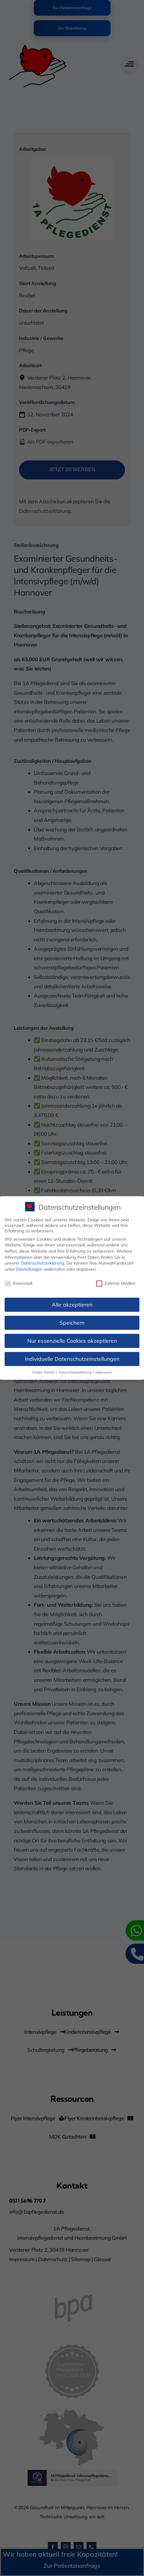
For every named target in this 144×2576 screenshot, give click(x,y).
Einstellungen (29, 1269)
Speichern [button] (72, 1322)
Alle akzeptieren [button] (72, 1304)
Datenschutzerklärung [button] (75, 1372)
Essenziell (18, 1283)
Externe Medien (115, 1283)
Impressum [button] (103, 1372)
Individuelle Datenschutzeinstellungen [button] (72, 1358)
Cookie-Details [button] (44, 1372)
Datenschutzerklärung (42, 1263)
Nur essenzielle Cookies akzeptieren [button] (72, 1340)
